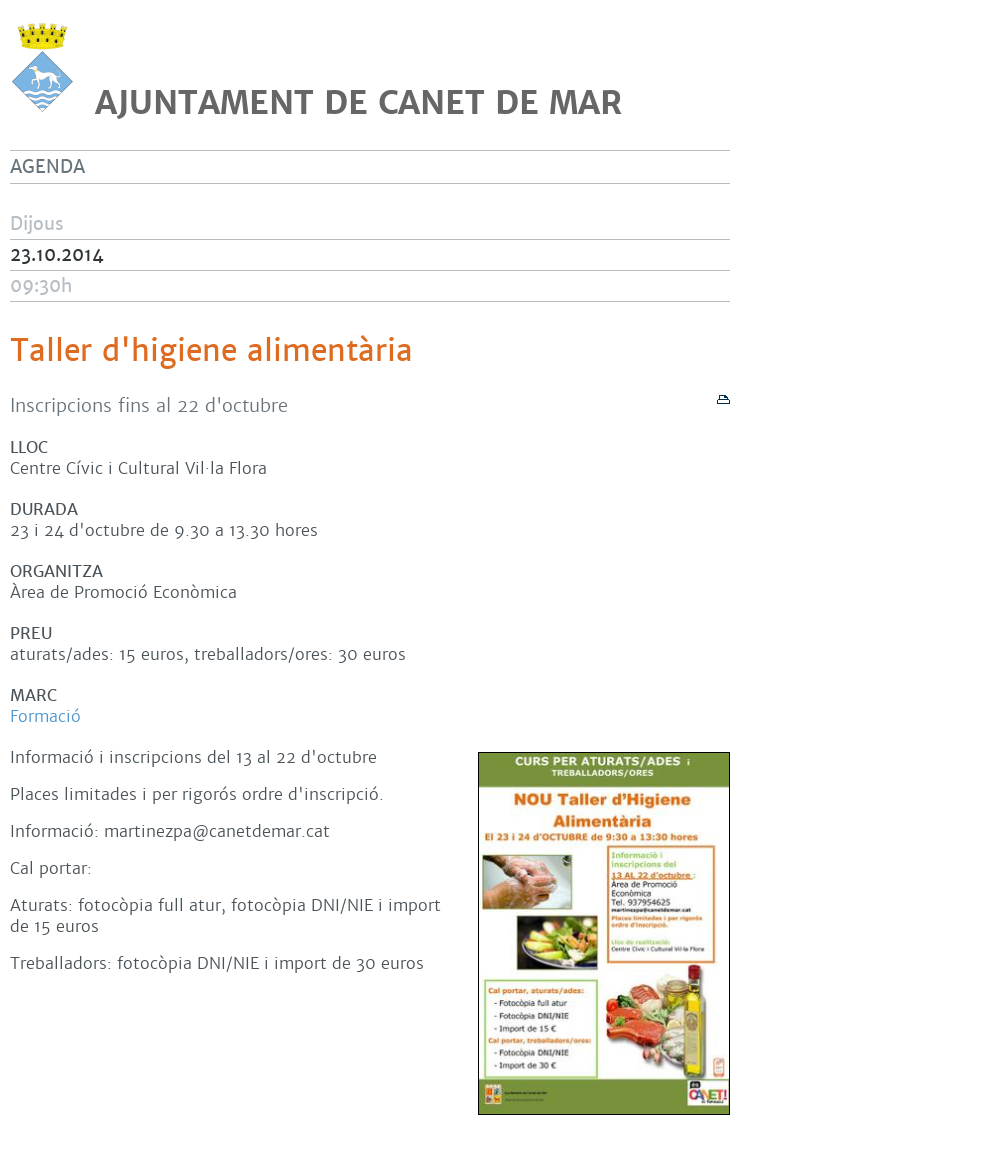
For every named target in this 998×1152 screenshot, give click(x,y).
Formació (45, 716)
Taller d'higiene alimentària (211, 351)
